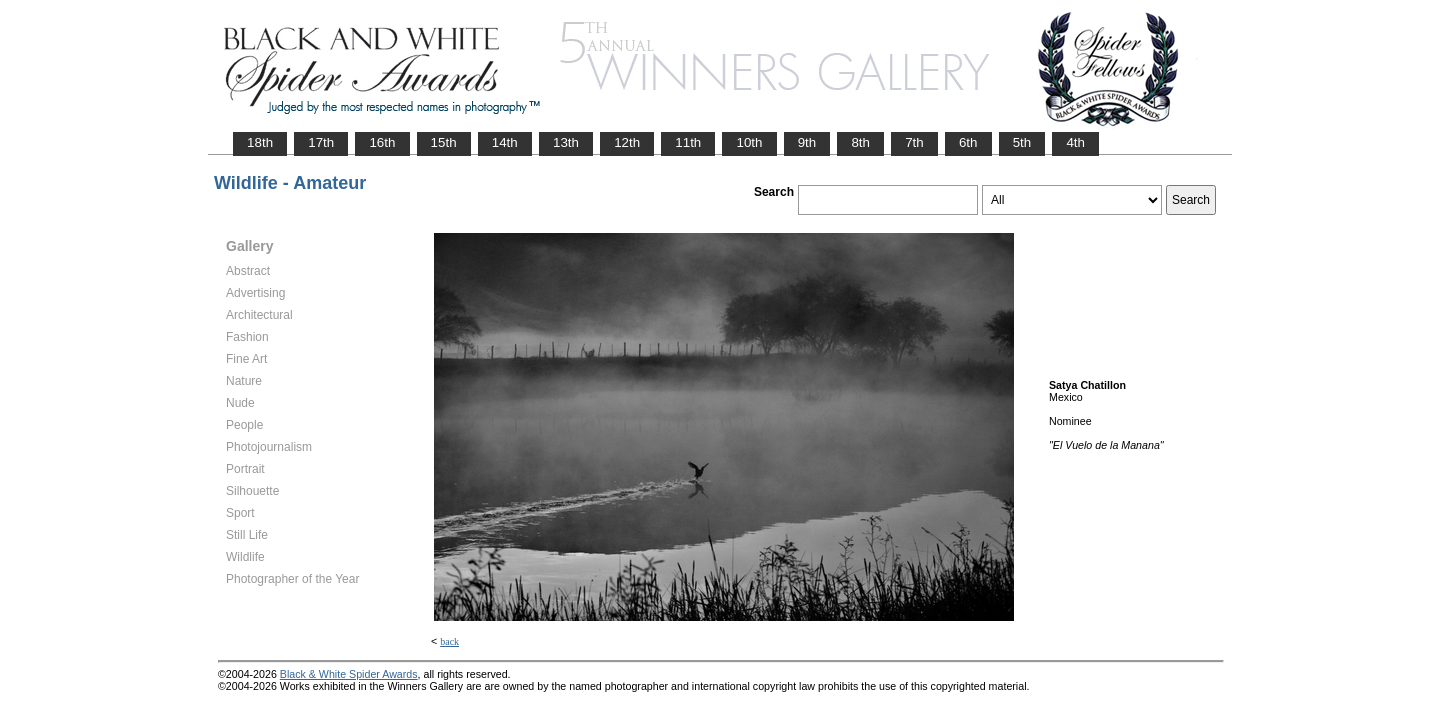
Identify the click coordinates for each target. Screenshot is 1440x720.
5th (1022, 142)
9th (807, 142)
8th (860, 142)
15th (444, 142)
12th (627, 142)
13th (566, 142)
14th (505, 142)
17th (321, 142)
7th (914, 142)
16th (382, 142)
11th (688, 142)
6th (968, 142)
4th (1075, 142)
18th (260, 142)
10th (749, 142)
